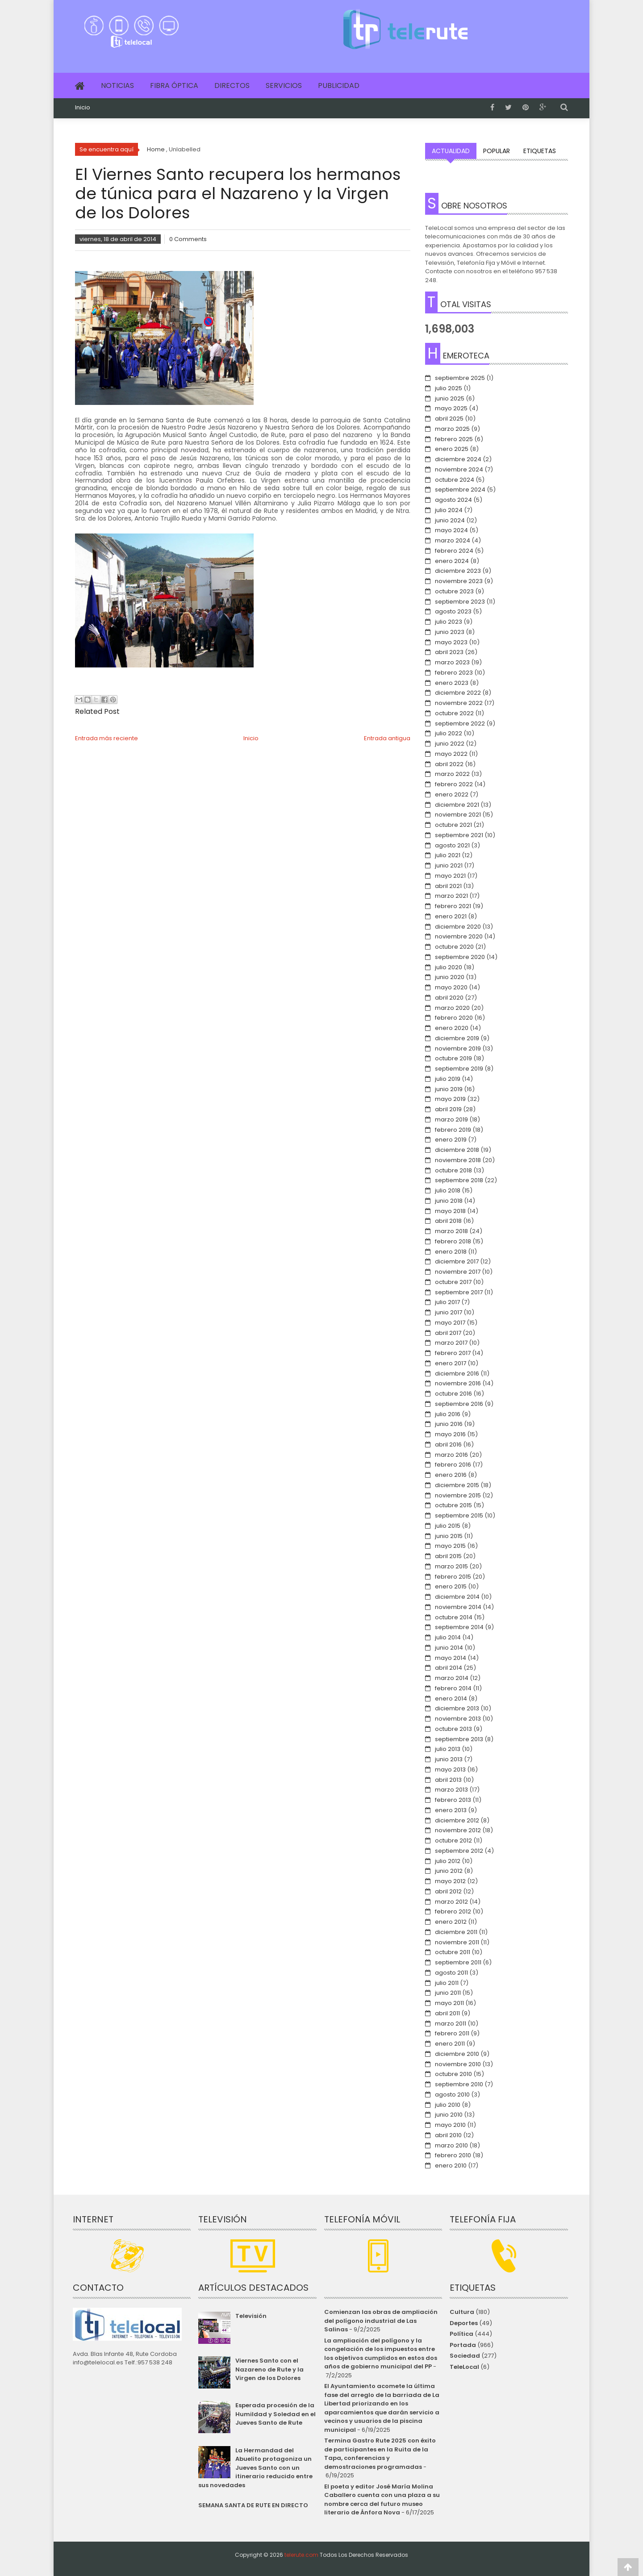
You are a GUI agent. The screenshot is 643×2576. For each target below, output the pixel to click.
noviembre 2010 (458, 2064)
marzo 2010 (451, 2145)
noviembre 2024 (459, 469)
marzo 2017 (451, 1342)
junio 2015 (449, 1536)
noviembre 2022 (459, 703)
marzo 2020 (452, 1008)
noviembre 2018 (458, 1160)
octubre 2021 (453, 825)
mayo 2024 (451, 530)
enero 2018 (451, 1251)
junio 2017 (448, 1312)
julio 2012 (447, 1861)
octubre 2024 (454, 479)
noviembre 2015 (458, 1495)
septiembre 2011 (458, 1962)
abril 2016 (448, 1444)
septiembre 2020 (460, 957)
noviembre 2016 (458, 1383)
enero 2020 (451, 1028)
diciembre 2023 (458, 571)
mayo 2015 (450, 1546)
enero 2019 (451, 1139)
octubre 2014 (453, 1617)
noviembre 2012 (458, 1830)
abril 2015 (448, 1556)
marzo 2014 (451, 1678)
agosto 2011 (451, 1972)
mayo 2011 (449, 2003)
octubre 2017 (453, 1282)
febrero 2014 (453, 1688)
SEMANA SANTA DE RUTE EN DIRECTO (253, 2505)
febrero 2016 (453, 1464)
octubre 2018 (453, 1170)
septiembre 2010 (459, 2084)
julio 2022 (448, 733)
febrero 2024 (454, 550)
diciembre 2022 (458, 692)
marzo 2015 (451, 1566)
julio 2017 (447, 1302)
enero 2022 (451, 794)
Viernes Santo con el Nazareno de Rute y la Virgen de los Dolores (269, 2369)
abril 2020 (449, 997)
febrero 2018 (453, 1241)
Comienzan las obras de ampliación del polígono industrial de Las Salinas (381, 2321)
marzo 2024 (452, 540)
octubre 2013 (453, 1729)
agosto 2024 (453, 500)
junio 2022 (449, 743)
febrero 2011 (452, 2033)
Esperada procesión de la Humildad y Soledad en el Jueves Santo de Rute (275, 2414)
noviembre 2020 (459, 936)
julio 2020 (448, 967)
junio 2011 (448, 1992)
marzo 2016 (451, 1455)
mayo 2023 (451, 642)
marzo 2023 (452, 662)
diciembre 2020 (458, 926)
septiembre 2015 (459, 1515)
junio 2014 (449, 1647)
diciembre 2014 (457, 1596)
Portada (463, 2345)
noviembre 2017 (457, 1271)
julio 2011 (447, 1983)
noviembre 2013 (458, 1718)
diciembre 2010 (457, 2054)
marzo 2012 (451, 1901)
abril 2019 (448, 1109)
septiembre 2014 (459, 1627)
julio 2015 (447, 1525)
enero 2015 (451, 1586)
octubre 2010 (453, 2074)
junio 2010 (449, 2114)
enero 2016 (451, 1475)
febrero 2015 (453, 1576)
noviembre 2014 (458, 1607)
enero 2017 (450, 1363)
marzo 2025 (452, 429)
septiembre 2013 (459, 1739)
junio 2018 (449, 1200)
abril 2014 (448, 1667)
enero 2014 (451, 1698)
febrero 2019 (453, 1129)
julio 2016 (447, 1414)
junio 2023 (449, 632)
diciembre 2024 (458, 459)
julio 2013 (447, 1749)
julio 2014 (448, 1637)
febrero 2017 (453, 1353)
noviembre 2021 (458, 814)
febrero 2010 (453, 2155)
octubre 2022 (454, 713)
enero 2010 (451, 2165)
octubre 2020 (454, 946)
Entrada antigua (387, 738)
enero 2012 (451, 1921)
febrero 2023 (454, 672)
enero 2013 (451, 1810)
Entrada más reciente (106, 738)
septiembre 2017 (459, 1292)
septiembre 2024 (460, 489)
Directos (232, 85)
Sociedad (465, 2355)
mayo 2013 (450, 1769)
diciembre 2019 (457, 1038)
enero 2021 (451, 916)
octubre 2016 (453, 1393)
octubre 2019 (453, 1058)
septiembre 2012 (459, 1851)
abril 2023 (449, 652)
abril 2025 (449, 418)
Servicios (284, 85)
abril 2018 (448, 1221)
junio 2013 (449, 1759)
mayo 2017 (450, 1322)
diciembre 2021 (457, 804)
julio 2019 (447, 1079)
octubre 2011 (452, 1952)
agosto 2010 (452, 2094)
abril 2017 (448, 1333)
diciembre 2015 (457, 1485)
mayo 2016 (450, 1434)
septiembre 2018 (459, 1180)
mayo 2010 (450, 2125)
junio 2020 (449, 977)
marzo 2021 (451, 896)
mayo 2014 (450, 1658)
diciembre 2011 (456, 1932)
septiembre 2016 (459, 1404)
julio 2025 (448, 388)
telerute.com (301, 2555)
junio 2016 (449, 1424)
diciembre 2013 (457, 1708)
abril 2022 (449, 764)
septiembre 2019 (459, 1068)
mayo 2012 (450, 1881)
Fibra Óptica (174, 85)
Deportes (464, 2323)
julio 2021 (447, 855)
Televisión (251, 2316)
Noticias (117, 85)
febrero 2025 (454, 439)
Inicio (82, 107)
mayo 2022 (451, 754)
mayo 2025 (451, 408)
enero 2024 (452, 561)
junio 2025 (449, 398)
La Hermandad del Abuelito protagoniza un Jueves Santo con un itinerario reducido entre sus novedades (255, 2467)
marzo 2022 (452, 774)
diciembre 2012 (457, 1820)
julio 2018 (447, 1190)
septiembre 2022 (460, 723)
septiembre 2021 (459, 835)
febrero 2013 (453, 1800)
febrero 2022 (454, 784)
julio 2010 (447, 2105)
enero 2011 (450, 2043)
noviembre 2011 (457, 1942)
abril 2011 (447, 2013)
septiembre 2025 (460, 378)
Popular (496, 150)
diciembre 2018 (457, 1150)
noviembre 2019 (458, 1048)
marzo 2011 (450, 2023)
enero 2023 (451, 683)
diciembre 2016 (457, 1373)
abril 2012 (448, 1891)
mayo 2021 (450, 875)
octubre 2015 (453, 1505)
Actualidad (451, 150)
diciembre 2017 (457, 1261)
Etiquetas (539, 150)
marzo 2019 (451, 1119)
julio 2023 (448, 621)
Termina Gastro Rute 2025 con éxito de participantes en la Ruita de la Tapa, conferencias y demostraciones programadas (380, 2453)
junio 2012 (449, 1871)
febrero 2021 (453, 906)
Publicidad (338, 85)
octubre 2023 (454, 591)
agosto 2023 (453, 611)
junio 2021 (449, 865)
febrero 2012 (453, 1911)
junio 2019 (449, 1089)
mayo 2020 (451, 987)
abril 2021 (448, 886)
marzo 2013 (451, 1789)
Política (461, 2334)
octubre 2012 (453, 1840)
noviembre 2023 (459, 581)
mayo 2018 (450, 1211)
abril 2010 (448, 2135)
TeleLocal (464, 2367)
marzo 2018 (451, 1231)
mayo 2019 (450, 1099)
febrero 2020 (454, 1017)
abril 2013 (448, 1780)
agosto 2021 (452, 845)
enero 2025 (451, 449)
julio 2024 (449, 510)
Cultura (462, 2312)
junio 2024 (450, 520)
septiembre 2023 (460, 601)
